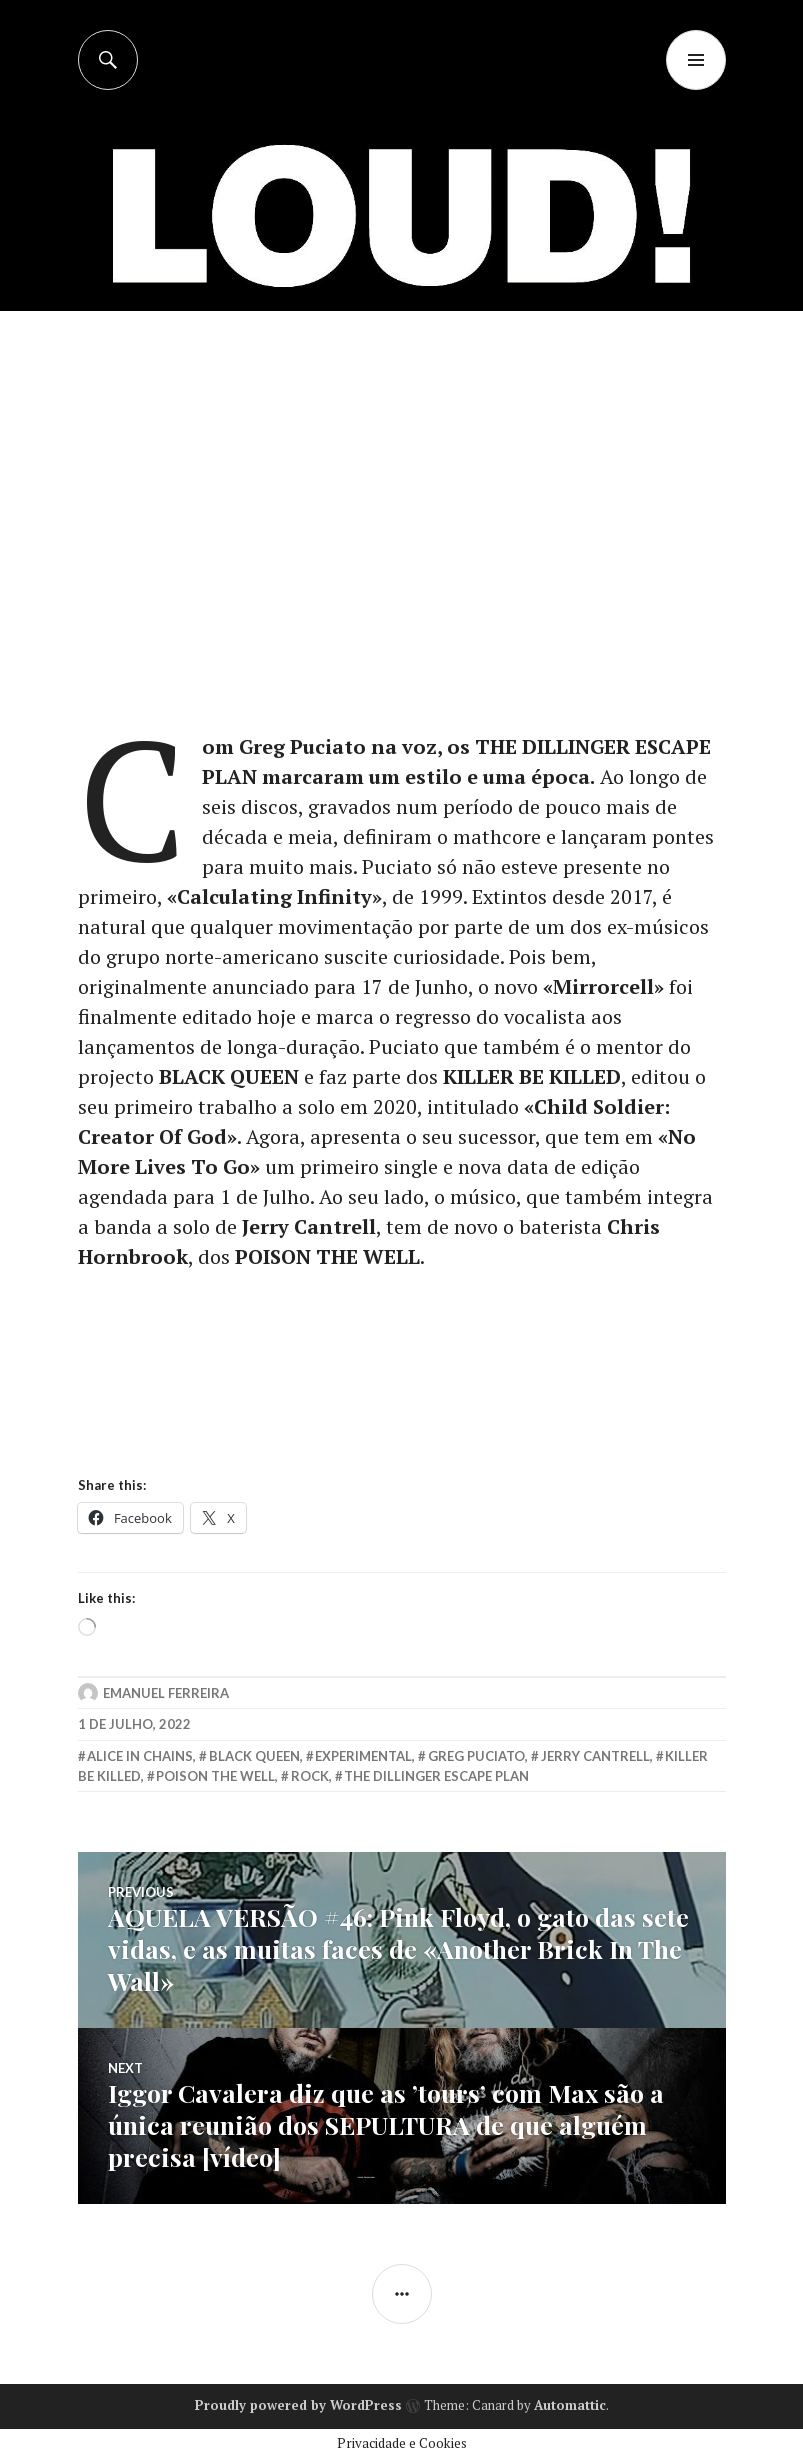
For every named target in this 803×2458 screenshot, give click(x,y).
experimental (363, 1756)
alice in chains (140, 1756)
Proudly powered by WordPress (298, 2405)
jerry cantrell (595, 1756)
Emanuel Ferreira (166, 1693)
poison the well (215, 1776)
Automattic (570, 2405)
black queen (254, 1756)
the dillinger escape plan (436, 1776)
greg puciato (476, 1756)
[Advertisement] (403, 461)
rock (310, 1776)
